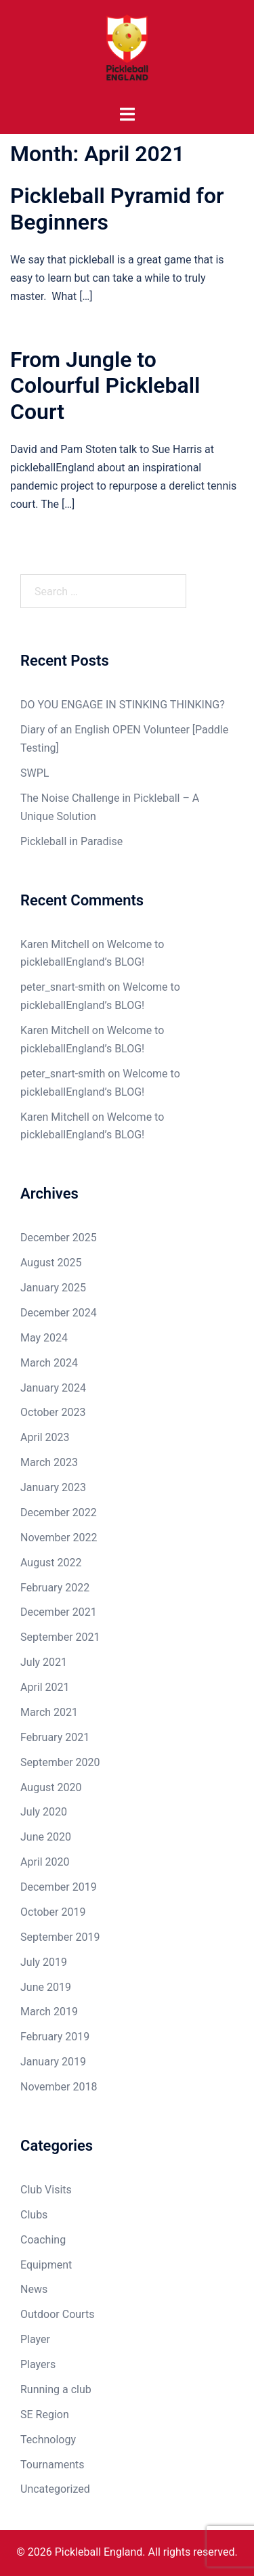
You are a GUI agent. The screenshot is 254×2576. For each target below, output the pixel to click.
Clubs (33, 2214)
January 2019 (53, 2061)
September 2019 (60, 1937)
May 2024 (44, 1337)
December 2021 (58, 1612)
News (33, 2289)
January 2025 (53, 1287)
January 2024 (53, 1387)
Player (35, 2339)
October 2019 (52, 1912)
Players (38, 2364)
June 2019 (45, 1987)
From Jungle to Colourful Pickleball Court (105, 386)
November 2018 (58, 2086)
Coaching (43, 2239)
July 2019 (43, 1962)
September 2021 (60, 1637)
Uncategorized (55, 2489)
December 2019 (58, 1887)
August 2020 (50, 1787)
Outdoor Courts (57, 2314)
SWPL (34, 773)
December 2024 (58, 1312)
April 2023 (45, 1437)
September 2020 (60, 1762)
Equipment (46, 2264)
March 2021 (49, 1712)
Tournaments (52, 2464)
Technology (48, 2439)
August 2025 (50, 1262)
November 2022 (58, 1537)
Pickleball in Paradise (71, 841)
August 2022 (50, 1562)
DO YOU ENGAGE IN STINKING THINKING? (122, 704)
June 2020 (45, 1836)
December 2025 (58, 1237)
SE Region (44, 2414)
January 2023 (53, 1487)
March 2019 (49, 2011)
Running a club (55, 2389)
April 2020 (45, 1861)
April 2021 (45, 1687)
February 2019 (54, 2036)
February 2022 (54, 1587)
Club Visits (46, 2189)
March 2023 (49, 1462)
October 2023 (52, 1412)
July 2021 (43, 1662)
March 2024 (49, 1362)
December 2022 (58, 1512)
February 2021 (54, 1737)
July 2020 (43, 1811)
